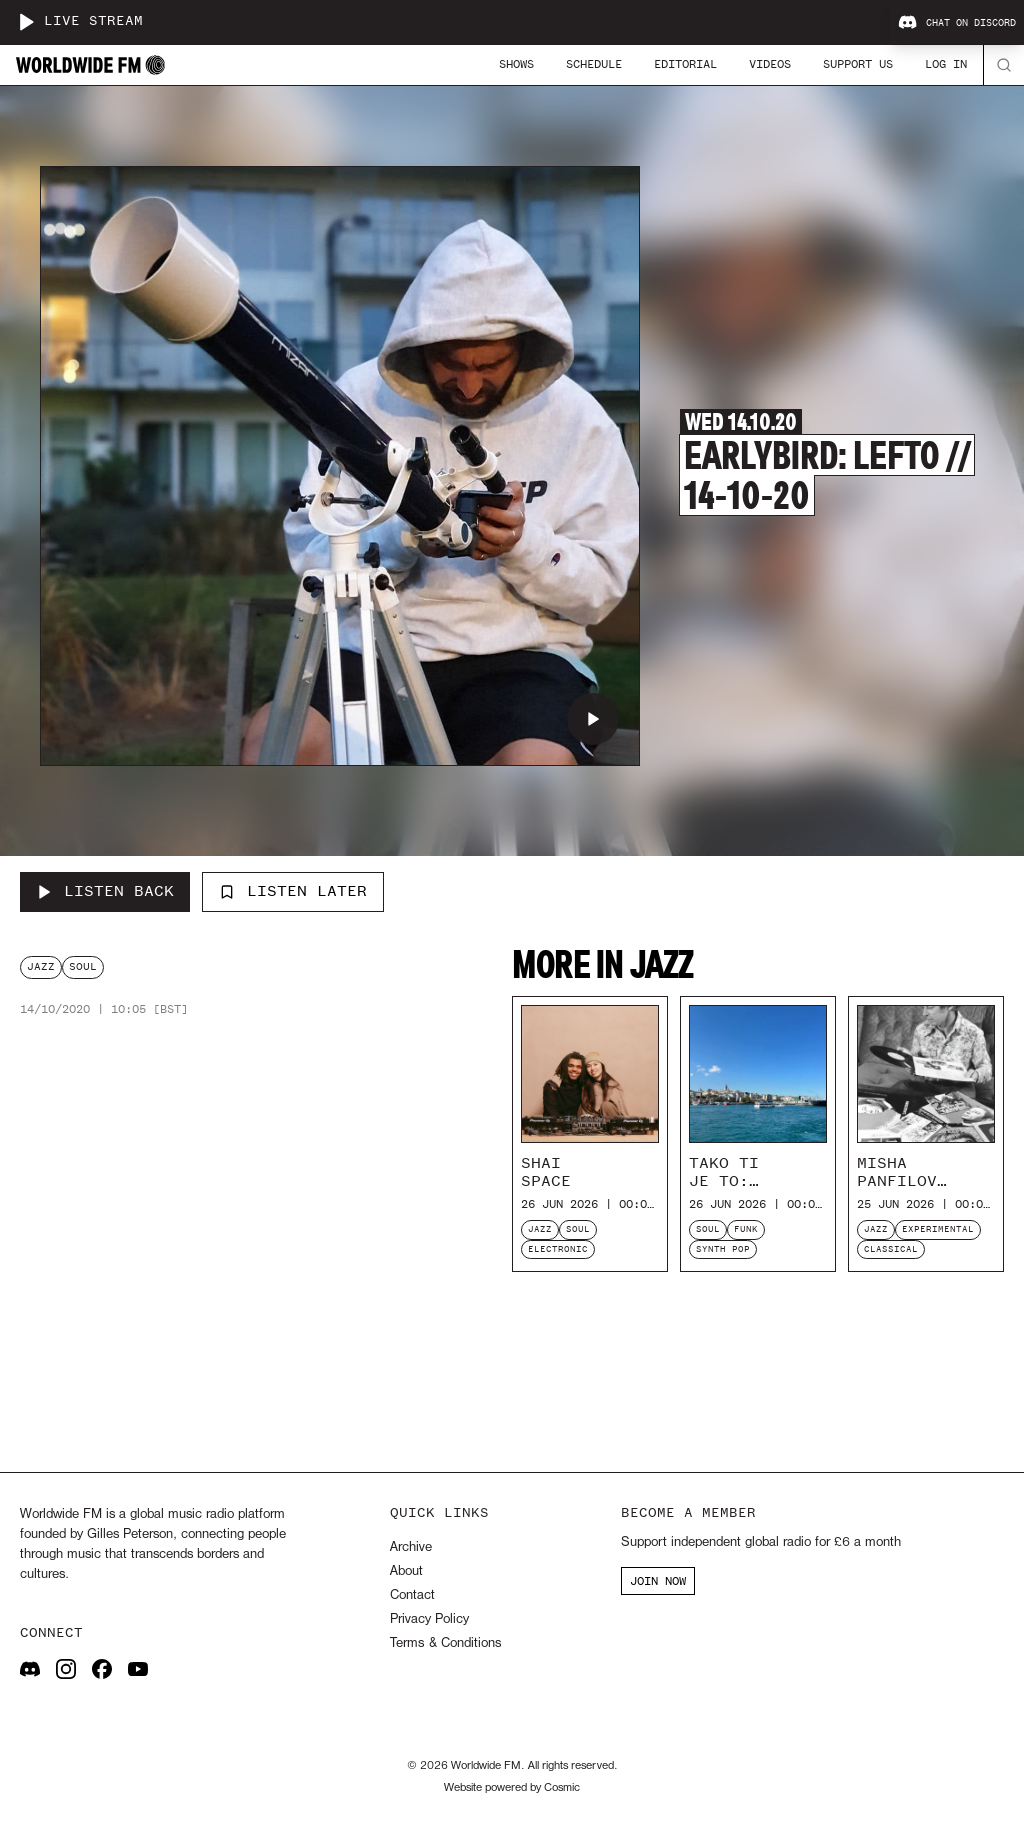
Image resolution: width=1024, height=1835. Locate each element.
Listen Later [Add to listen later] (293, 891)
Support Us (858, 64)
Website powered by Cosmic (512, 1788)
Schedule (594, 64)
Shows (516, 64)
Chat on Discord (957, 23)
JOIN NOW (658, 1581)
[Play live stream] (26, 22)
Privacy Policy (429, 1619)
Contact (412, 1595)
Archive (411, 1547)
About (406, 1571)
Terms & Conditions (445, 1643)
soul (83, 966)
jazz (41, 966)
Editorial (685, 64)
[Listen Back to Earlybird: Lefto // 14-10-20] (105, 892)
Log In (946, 64)
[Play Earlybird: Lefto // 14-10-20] (593, 719)
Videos (770, 64)
